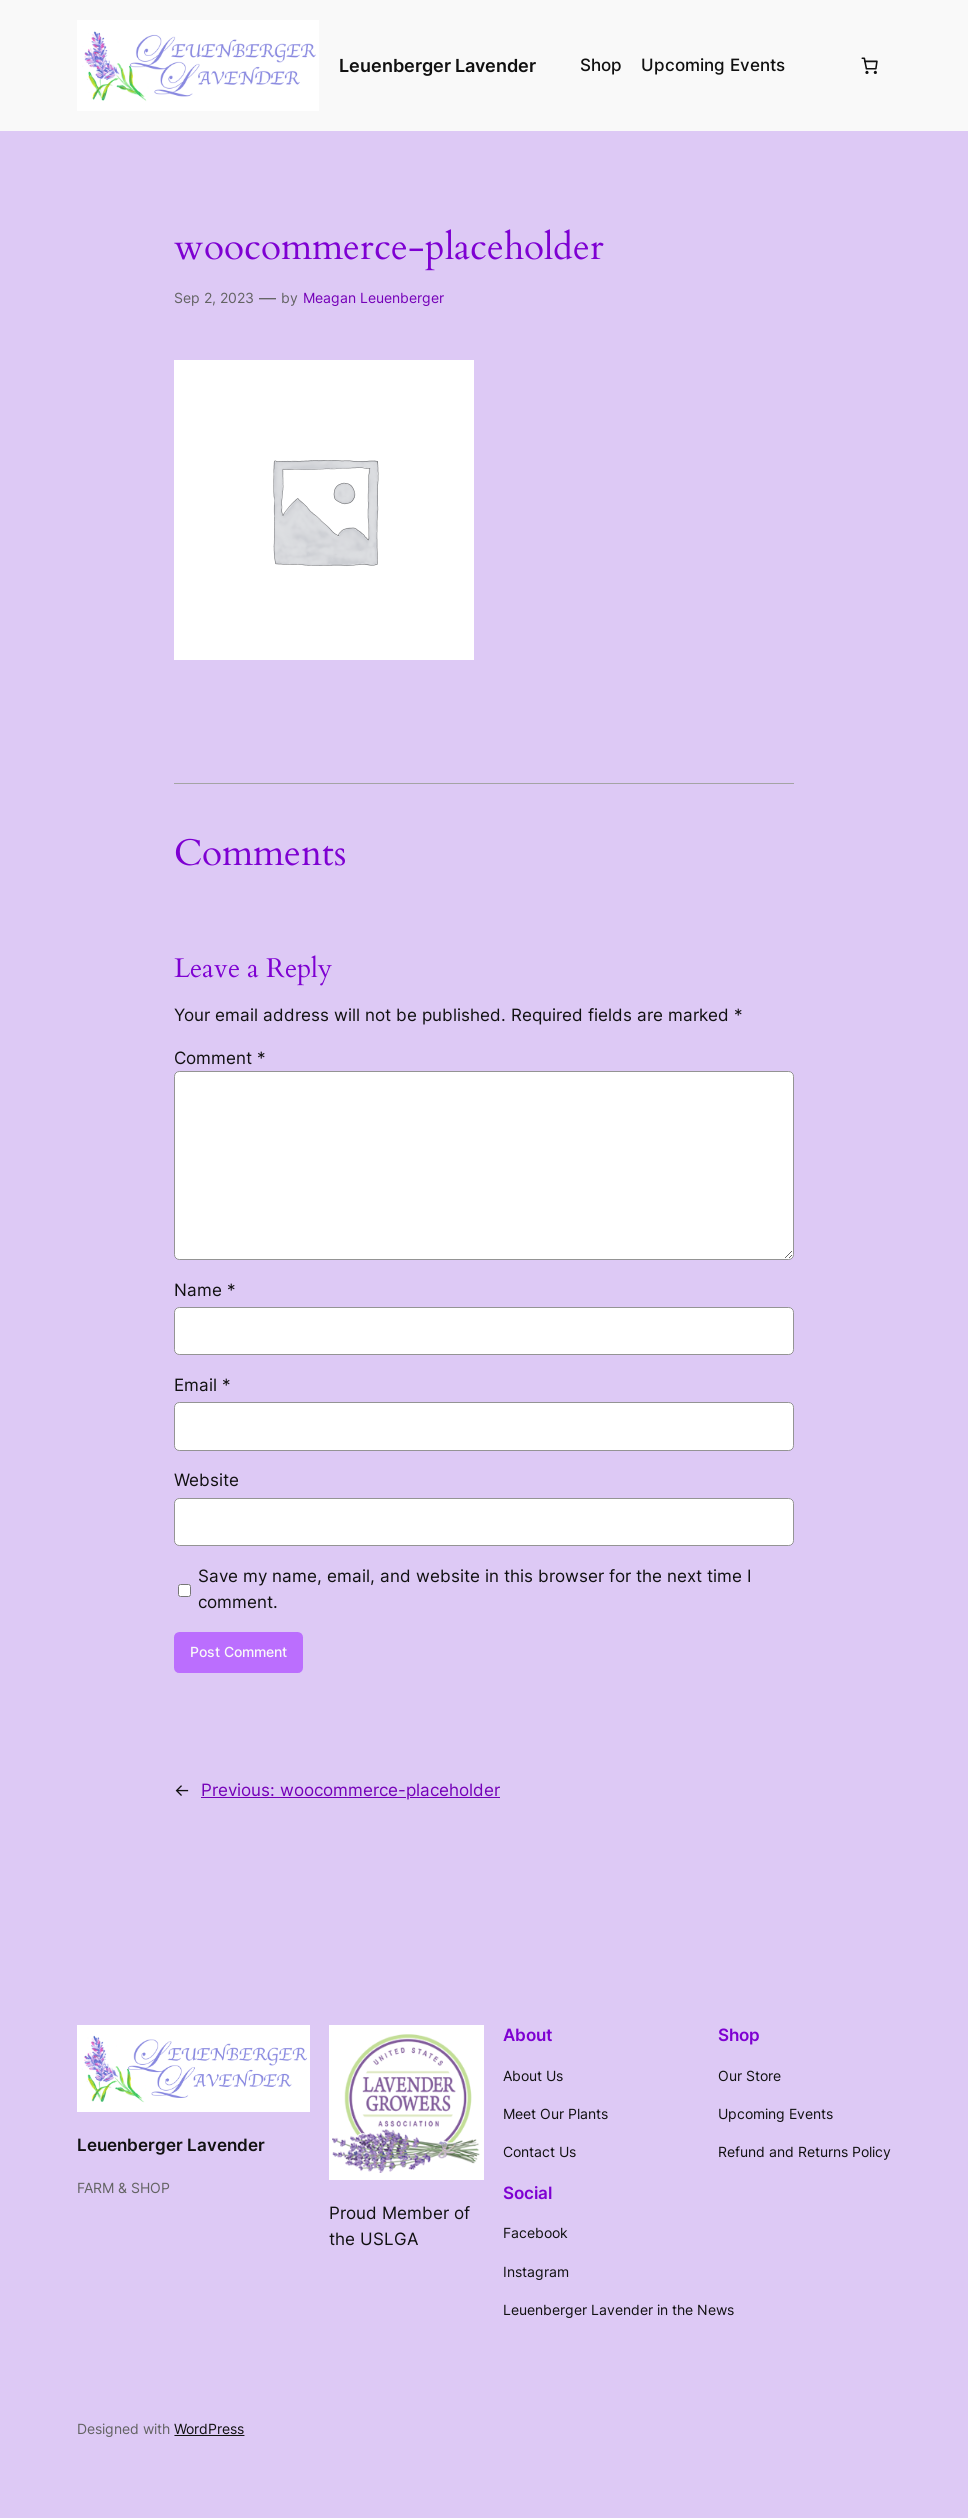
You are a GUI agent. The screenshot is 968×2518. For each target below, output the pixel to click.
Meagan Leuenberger (373, 297)
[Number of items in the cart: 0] (870, 65)
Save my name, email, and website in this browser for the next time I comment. (474, 1589)
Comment (220, 1058)
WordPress (209, 2428)
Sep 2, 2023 (214, 297)
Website (206, 1480)
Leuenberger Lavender (437, 65)
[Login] (821, 65)
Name (205, 1290)
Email (202, 1385)
